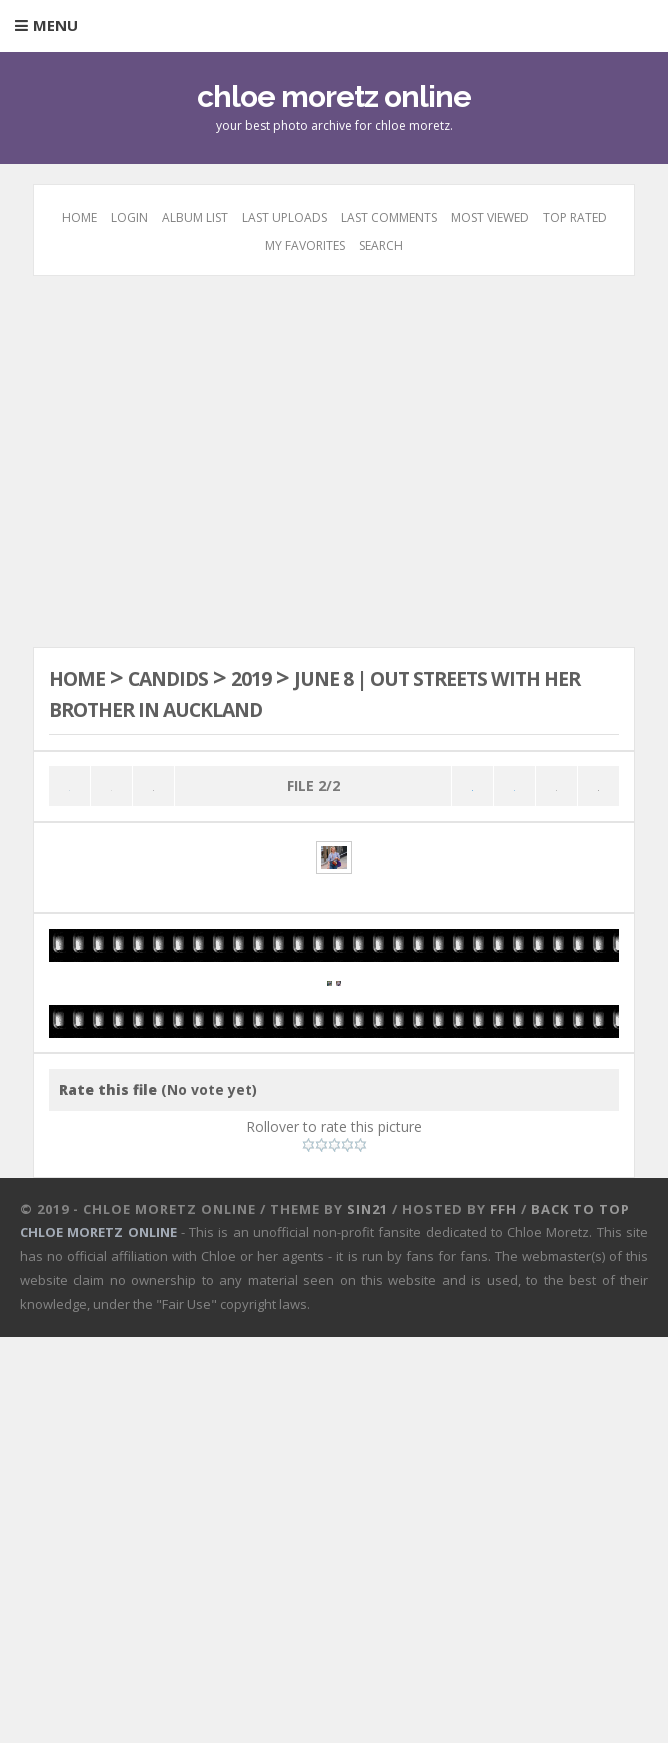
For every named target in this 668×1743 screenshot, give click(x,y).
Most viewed (490, 217)
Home (79, 217)
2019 (287, 677)
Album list (195, 217)
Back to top (580, 1615)
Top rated (575, 217)
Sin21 (367, 1615)
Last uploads (284, 217)
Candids (189, 677)
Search (381, 245)
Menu (55, 25)
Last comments (389, 217)
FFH (503, 1615)
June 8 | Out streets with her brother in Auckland (311, 692)
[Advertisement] (334, 459)
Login (129, 217)
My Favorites (305, 245)
